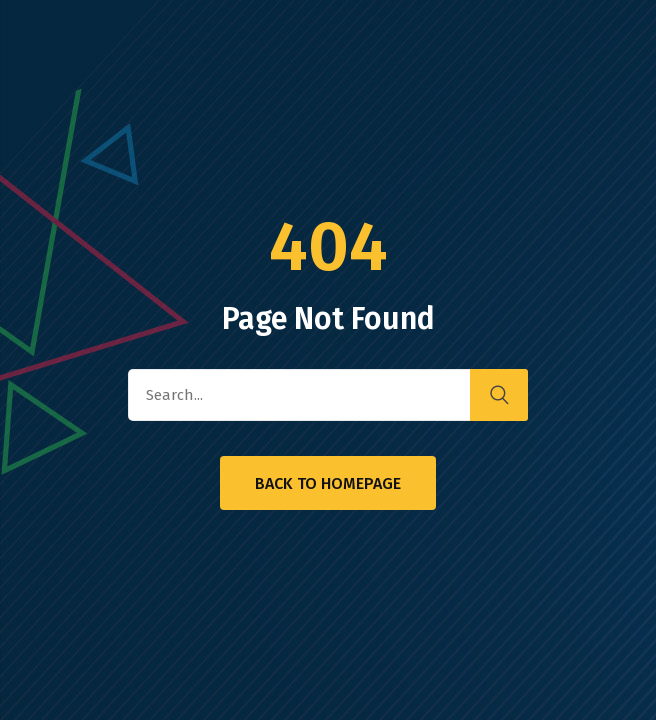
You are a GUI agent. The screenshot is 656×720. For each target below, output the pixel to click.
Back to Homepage (328, 483)
